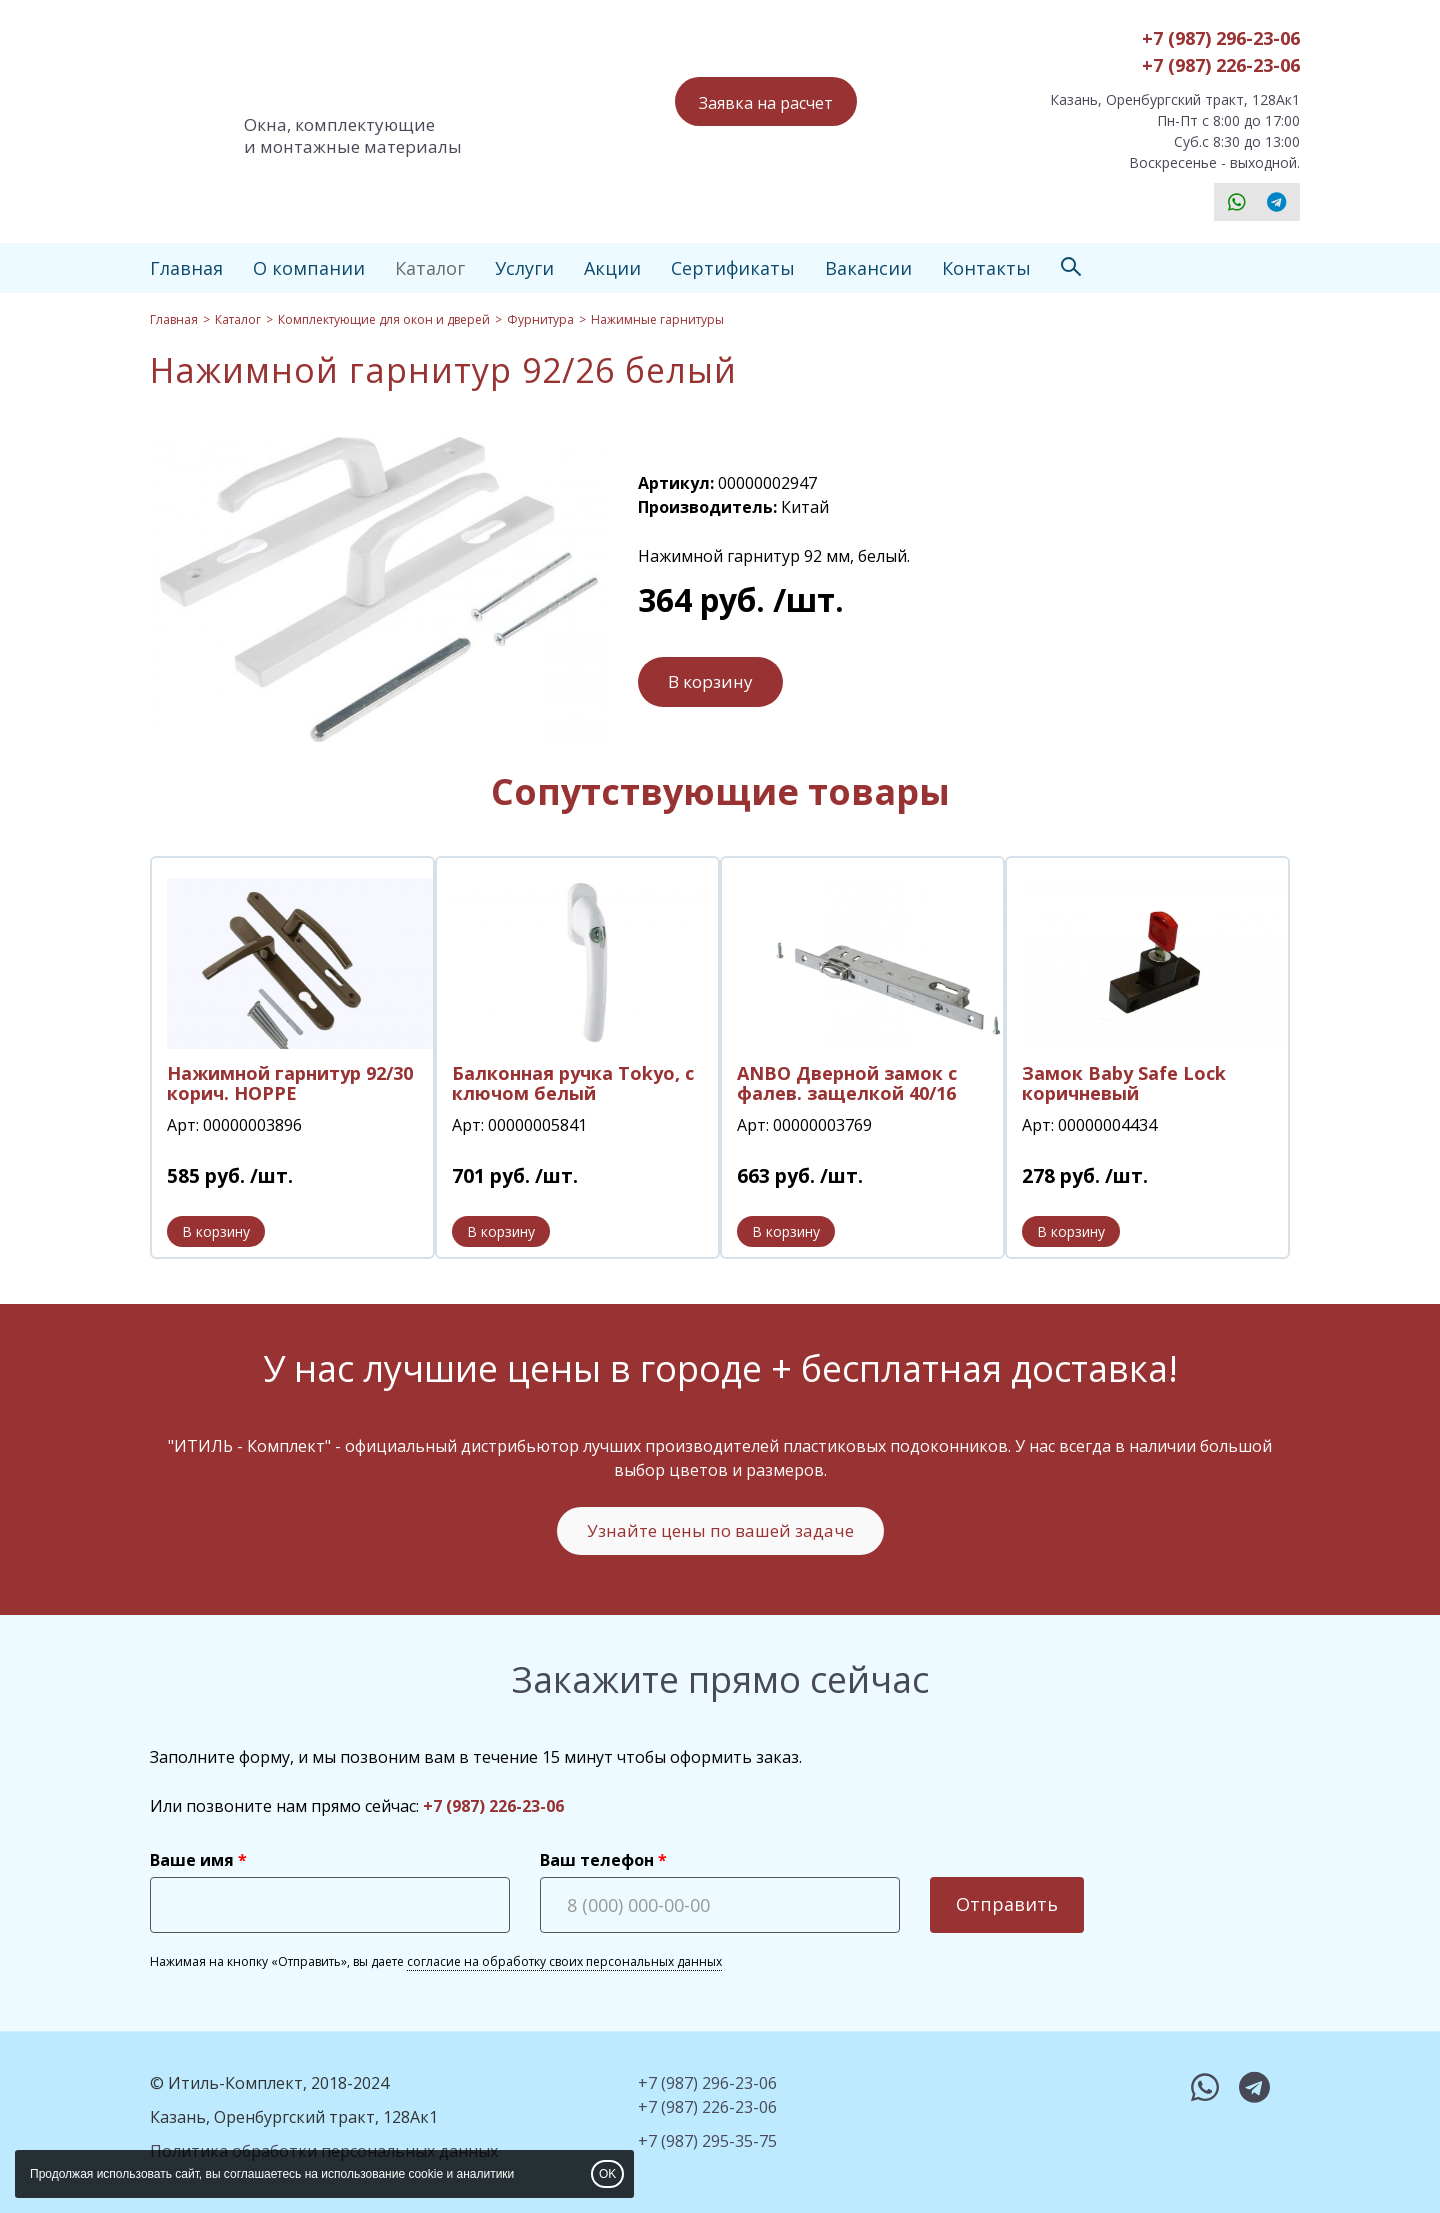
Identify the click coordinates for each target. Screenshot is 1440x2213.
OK (607, 2174)
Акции (612, 268)
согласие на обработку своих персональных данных (564, 1961)
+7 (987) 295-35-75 (707, 2141)
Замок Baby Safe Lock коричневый (1124, 1083)
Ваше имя (192, 1860)
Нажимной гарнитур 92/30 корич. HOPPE (290, 1083)
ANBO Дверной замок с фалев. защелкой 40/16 (847, 1083)
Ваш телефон (597, 1860)
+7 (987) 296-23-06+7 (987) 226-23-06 (1221, 51)
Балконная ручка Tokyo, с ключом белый (573, 1083)
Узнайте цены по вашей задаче (720, 1530)
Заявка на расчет (766, 103)
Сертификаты (733, 268)
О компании (309, 268)
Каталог (430, 268)
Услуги (524, 268)
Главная (186, 268)
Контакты (986, 268)
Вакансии (868, 268)
